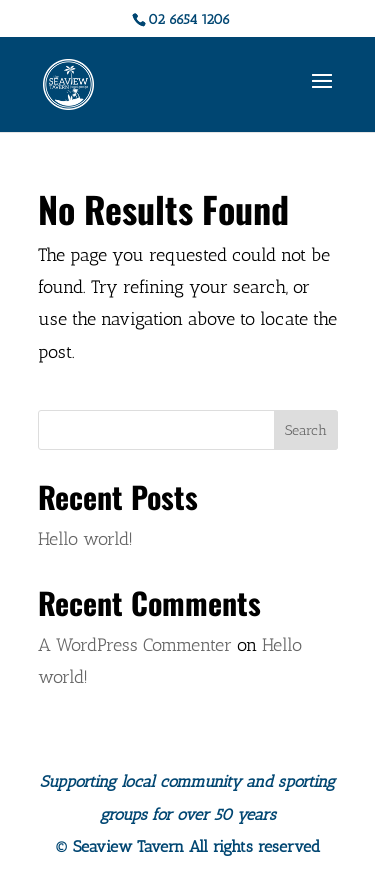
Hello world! (85, 539)
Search (306, 430)
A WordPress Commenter (135, 645)
